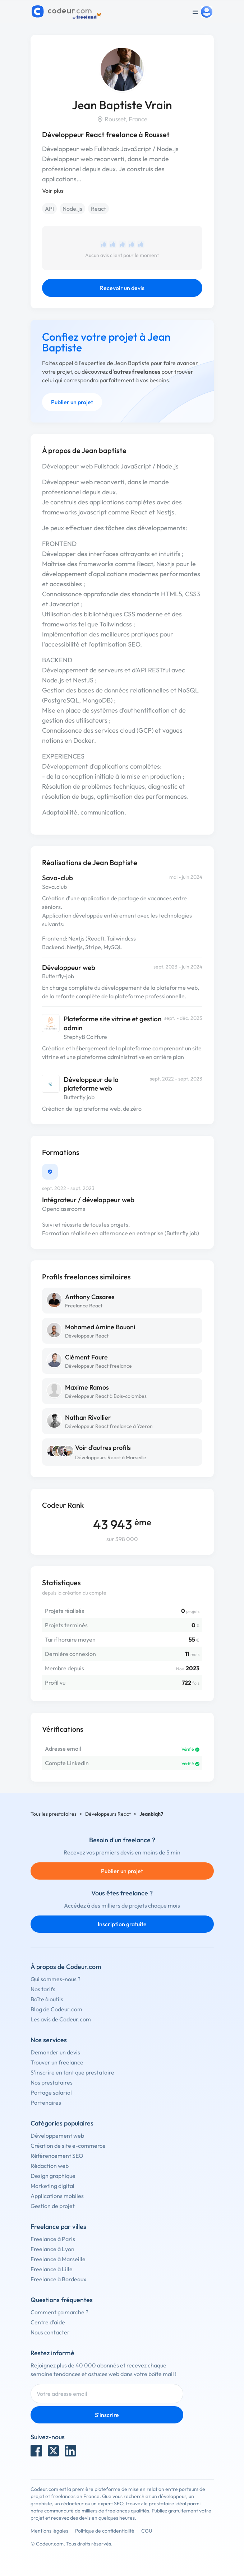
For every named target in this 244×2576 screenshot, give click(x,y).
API (49, 208)
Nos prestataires (52, 2082)
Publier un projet (72, 402)
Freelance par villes (58, 2226)
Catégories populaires (62, 2123)
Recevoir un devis (122, 287)
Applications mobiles (57, 2195)
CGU (146, 2531)
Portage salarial (51, 2092)
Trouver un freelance (57, 2062)
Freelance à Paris (53, 2239)
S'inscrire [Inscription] (107, 2414)
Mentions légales (49, 2531)
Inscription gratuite (122, 1924)
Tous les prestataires (54, 1814)
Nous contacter (50, 2332)
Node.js (72, 208)
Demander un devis (55, 2052)
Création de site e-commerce (68, 2145)
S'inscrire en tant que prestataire (72, 2072)
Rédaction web (50, 2165)
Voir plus (53, 190)
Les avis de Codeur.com (61, 2019)
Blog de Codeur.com (56, 2009)
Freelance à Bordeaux (58, 2279)
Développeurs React (108, 1814)
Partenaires (46, 2102)
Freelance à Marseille (58, 2259)
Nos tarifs (43, 1989)
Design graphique (53, 2175)
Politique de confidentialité (104, 2531)
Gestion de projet (53, 2205)
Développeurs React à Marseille (110, 1457)
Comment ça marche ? (59, 2312)
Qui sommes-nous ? (55, 1979)
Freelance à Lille (52, 2269)
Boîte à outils (47, 1999)
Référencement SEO (57, 2155)
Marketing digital (52, 2185)
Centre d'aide (48, 2322)
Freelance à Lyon (52, 2249)
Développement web (57, 2135)
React (98, 208)
